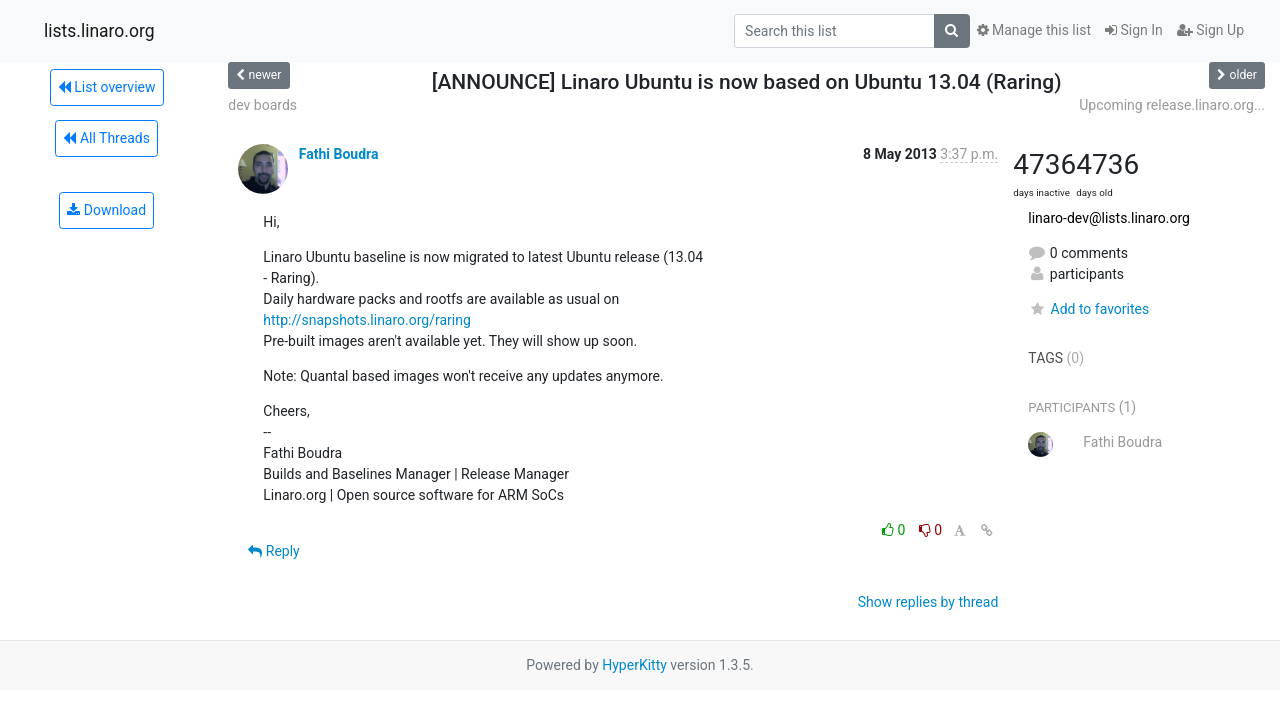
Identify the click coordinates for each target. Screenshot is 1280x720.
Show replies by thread (928, 602)
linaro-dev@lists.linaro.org (1109, 218)
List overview (107, 87)
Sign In (1134, 30)
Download (106, 210)
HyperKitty (634, 665)
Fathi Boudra (339, 154)
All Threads (106, 138)
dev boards (262, 105)
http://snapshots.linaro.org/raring (367, 320)
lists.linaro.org (99, 31)
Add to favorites (1088, 309)
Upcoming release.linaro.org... (1172, 105)
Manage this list (1034, 30)
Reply (273, 551)
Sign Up (1210, 30)
